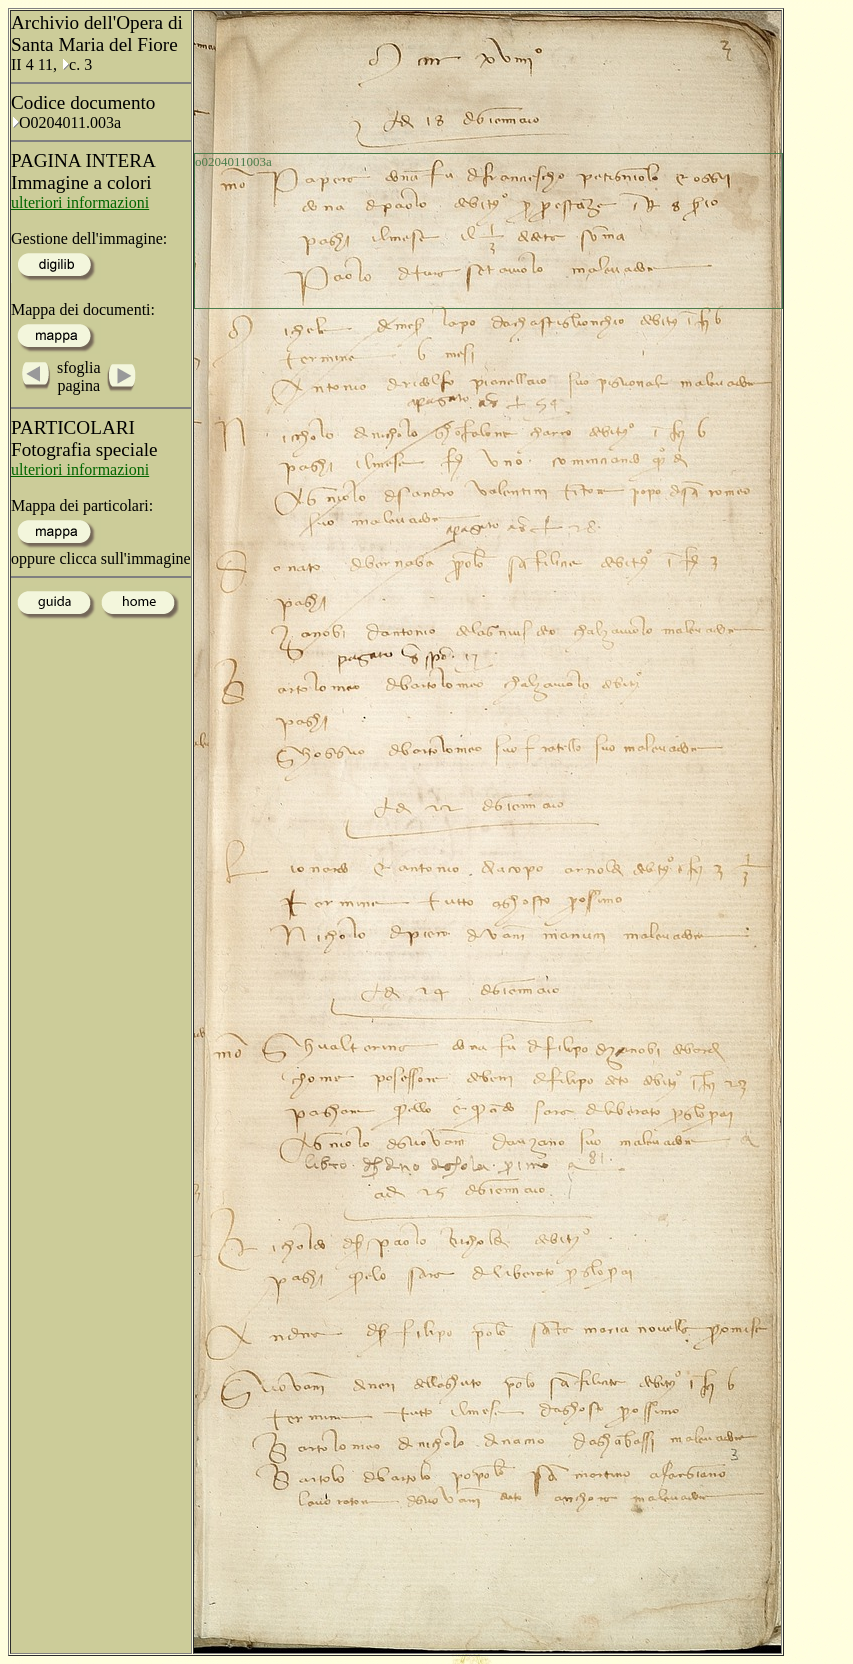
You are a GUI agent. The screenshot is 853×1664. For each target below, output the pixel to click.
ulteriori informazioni (80, 202)
